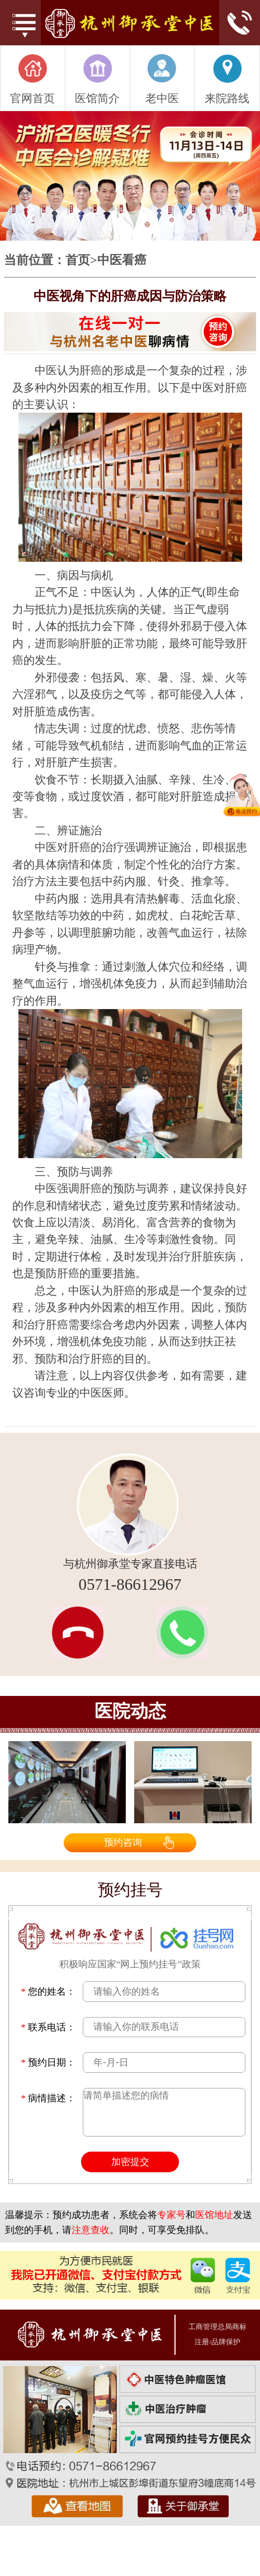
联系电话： (48, 2027)
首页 (77, 261)
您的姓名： (48, 1991)
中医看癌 (121, 261)
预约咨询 (123, 1842)
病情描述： (48, 2098)
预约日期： (48, 2062)
